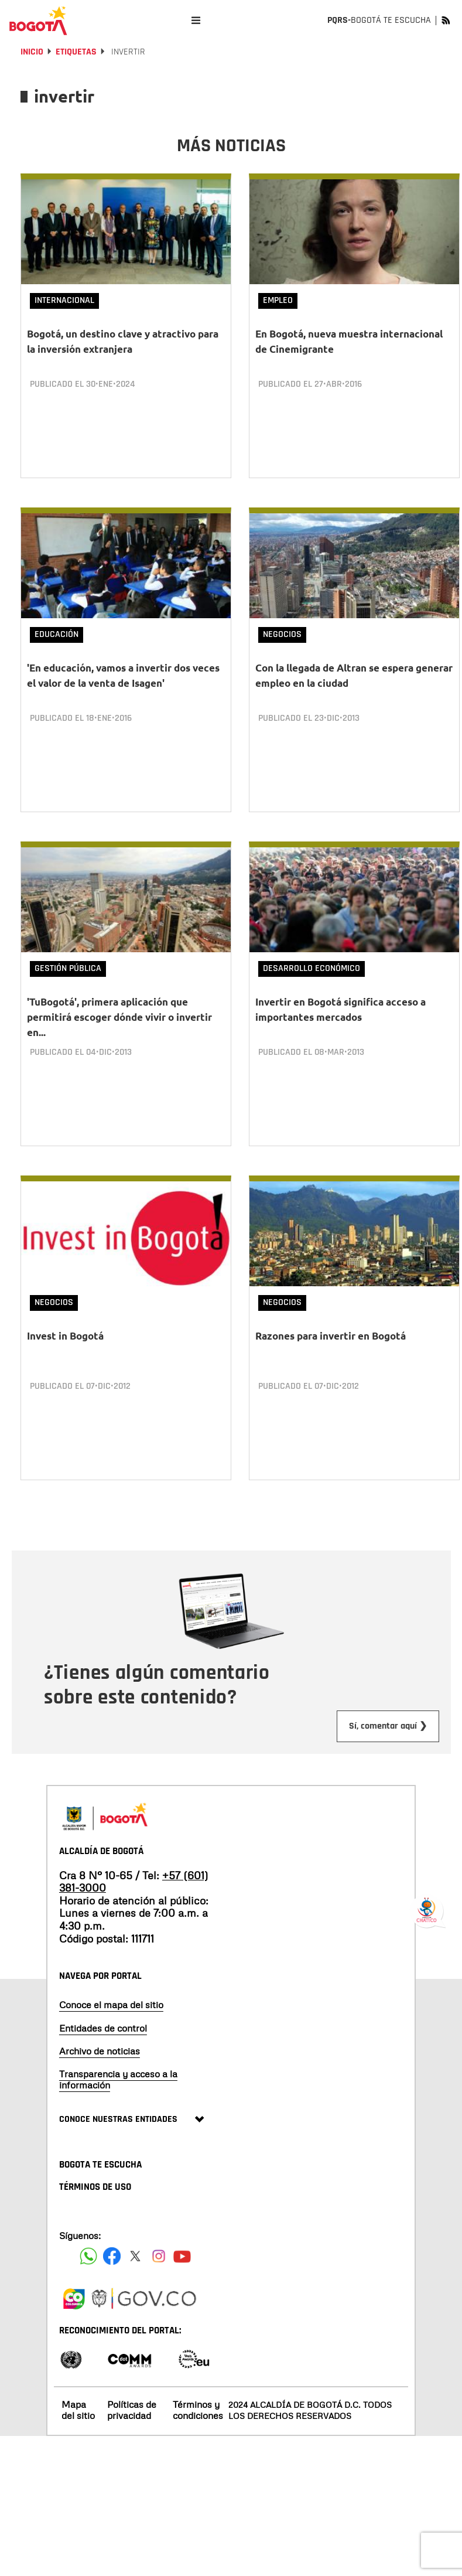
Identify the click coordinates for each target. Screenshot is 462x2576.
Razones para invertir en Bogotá (330, 1336)
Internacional (64, 300)
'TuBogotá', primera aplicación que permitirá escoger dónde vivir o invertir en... (119, 1017)
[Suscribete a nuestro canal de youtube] (182, 2255)
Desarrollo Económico (311, 968)
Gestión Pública (68, 968)
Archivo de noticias (99, 2050)
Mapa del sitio (78, 2409)
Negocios (282, 634)
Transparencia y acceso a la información (118, 2079)
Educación (56, 634)
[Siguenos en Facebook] (88, 2255)
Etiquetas (76, 52)
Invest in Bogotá (65, 1336)
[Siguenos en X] (135, 2255)
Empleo (278, 300)
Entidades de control (103, 2027)
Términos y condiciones (198, 2409)
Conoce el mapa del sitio (111, 2005)
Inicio (31, 52)
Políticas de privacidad (131, 2409)
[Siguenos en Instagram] (158, 2255)
